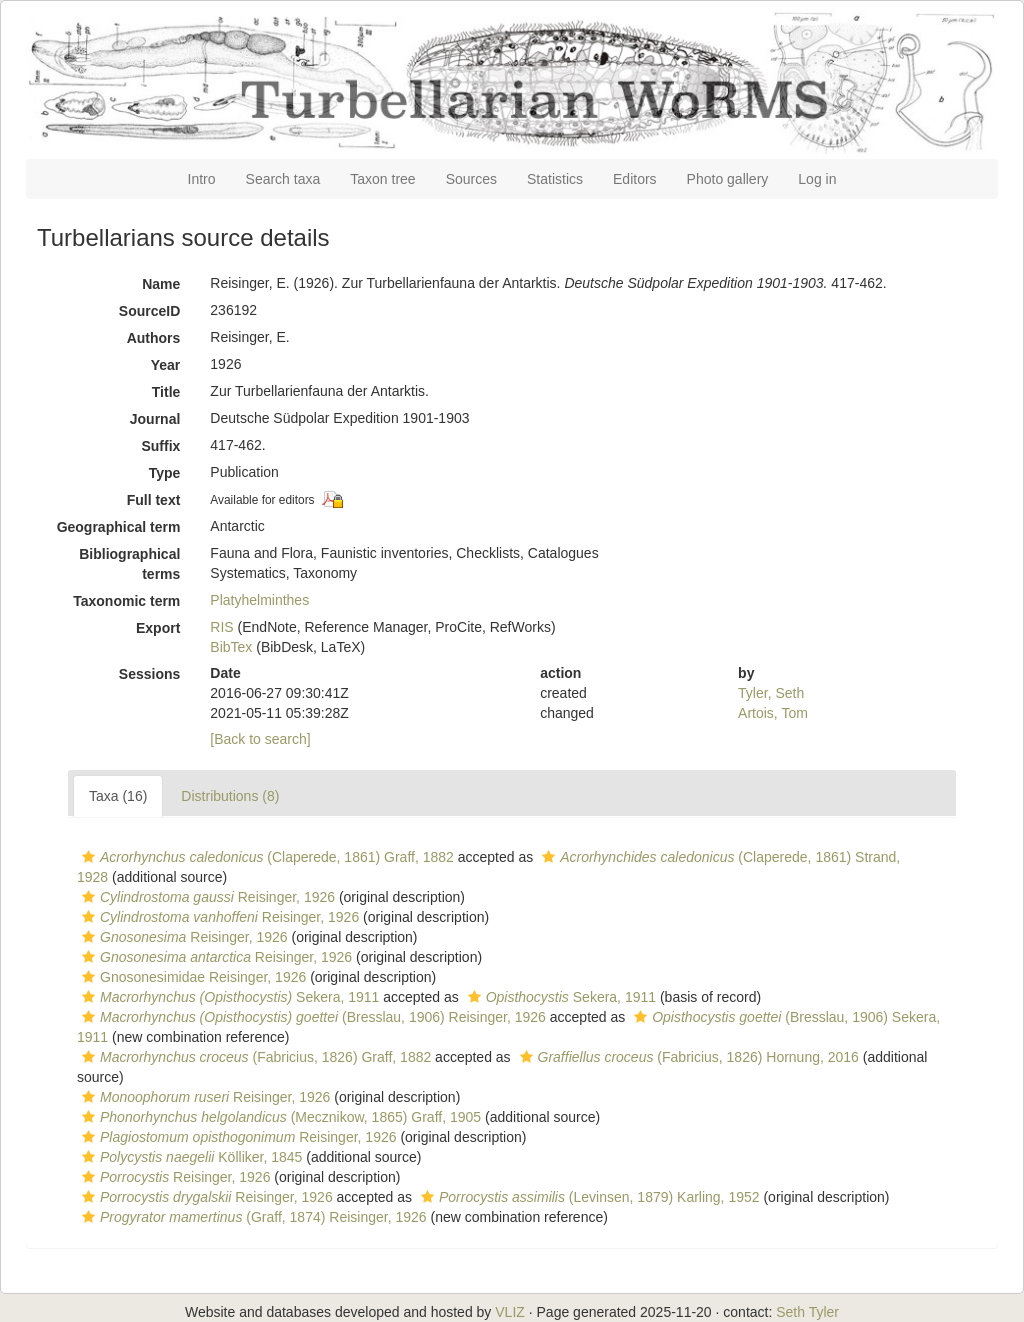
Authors (154, 338)
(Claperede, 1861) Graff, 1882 (265, 857)
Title (166, 392)
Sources (471, 179)
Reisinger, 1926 (206, 897)
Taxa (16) (118, 796)
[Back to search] (260, 739)
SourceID (149, 311)
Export (158, 628)
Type (165, 473)
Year (166, 365)
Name (161, 284)
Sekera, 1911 (228, 997)
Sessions (149, 674)
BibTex (231, 647)
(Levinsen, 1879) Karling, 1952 (588, 1197)
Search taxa (283, 179)
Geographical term (119, 527)
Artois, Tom (773, 713)
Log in (817, 179)
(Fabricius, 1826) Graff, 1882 (254, 1057)
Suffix (160, 446)
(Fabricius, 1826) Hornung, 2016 (687, 1057)
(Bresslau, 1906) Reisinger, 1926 (311, 1017)
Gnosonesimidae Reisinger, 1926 (191, 977)
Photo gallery (728, 179)
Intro (202, 179)
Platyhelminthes (259, 600)
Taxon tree (382, 179)
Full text (154, 500)
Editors (635, 179)
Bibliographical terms (129, 564)
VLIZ (510, 1312)
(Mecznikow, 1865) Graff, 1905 (279, 1117)
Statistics (555, 179)
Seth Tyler (807, 1312)
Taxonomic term (126, 601)
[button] (88, 857)
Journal (155, 419)
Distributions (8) (230, 796)
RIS (221, 627)
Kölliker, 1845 (189, 1157)
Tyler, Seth (771, 693)
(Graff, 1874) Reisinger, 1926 (252, 1217)
